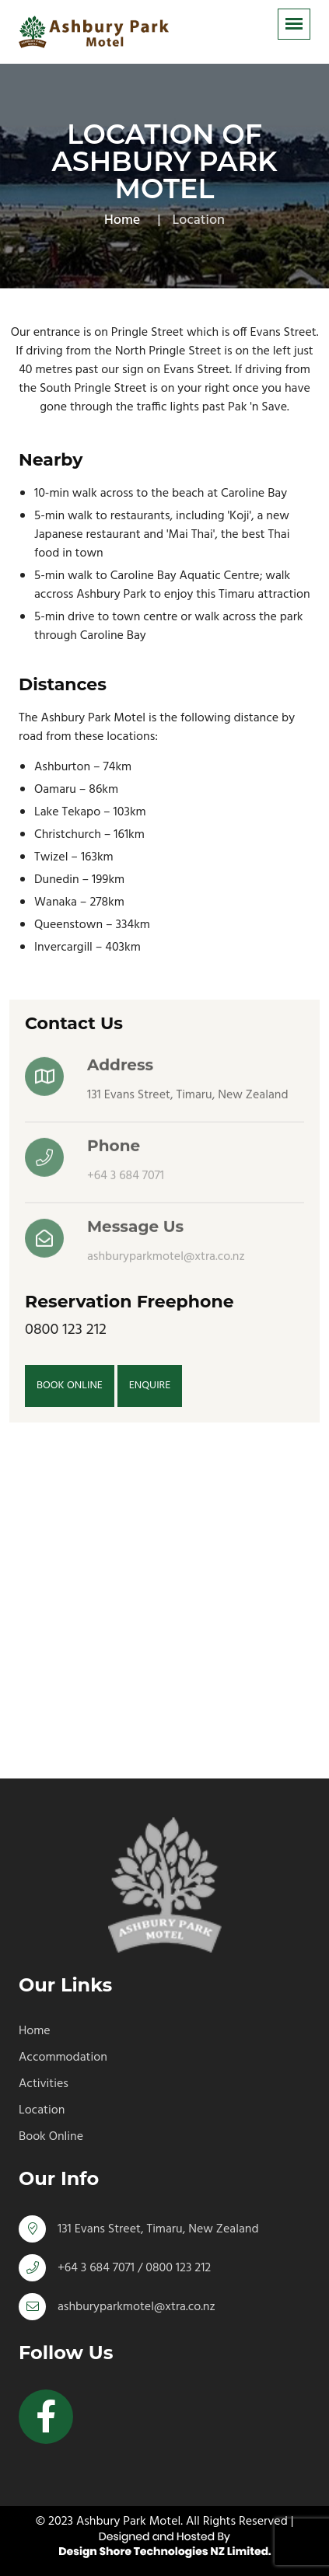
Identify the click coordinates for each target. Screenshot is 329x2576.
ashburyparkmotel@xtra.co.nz (166, 1259)
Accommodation (63, 2057)
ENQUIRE (150, 1385)
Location (42, 2110)
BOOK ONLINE (70, 1385)
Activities (43, 2084)
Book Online (51, 2136)
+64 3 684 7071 (125, 1178)
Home (122, 220)
